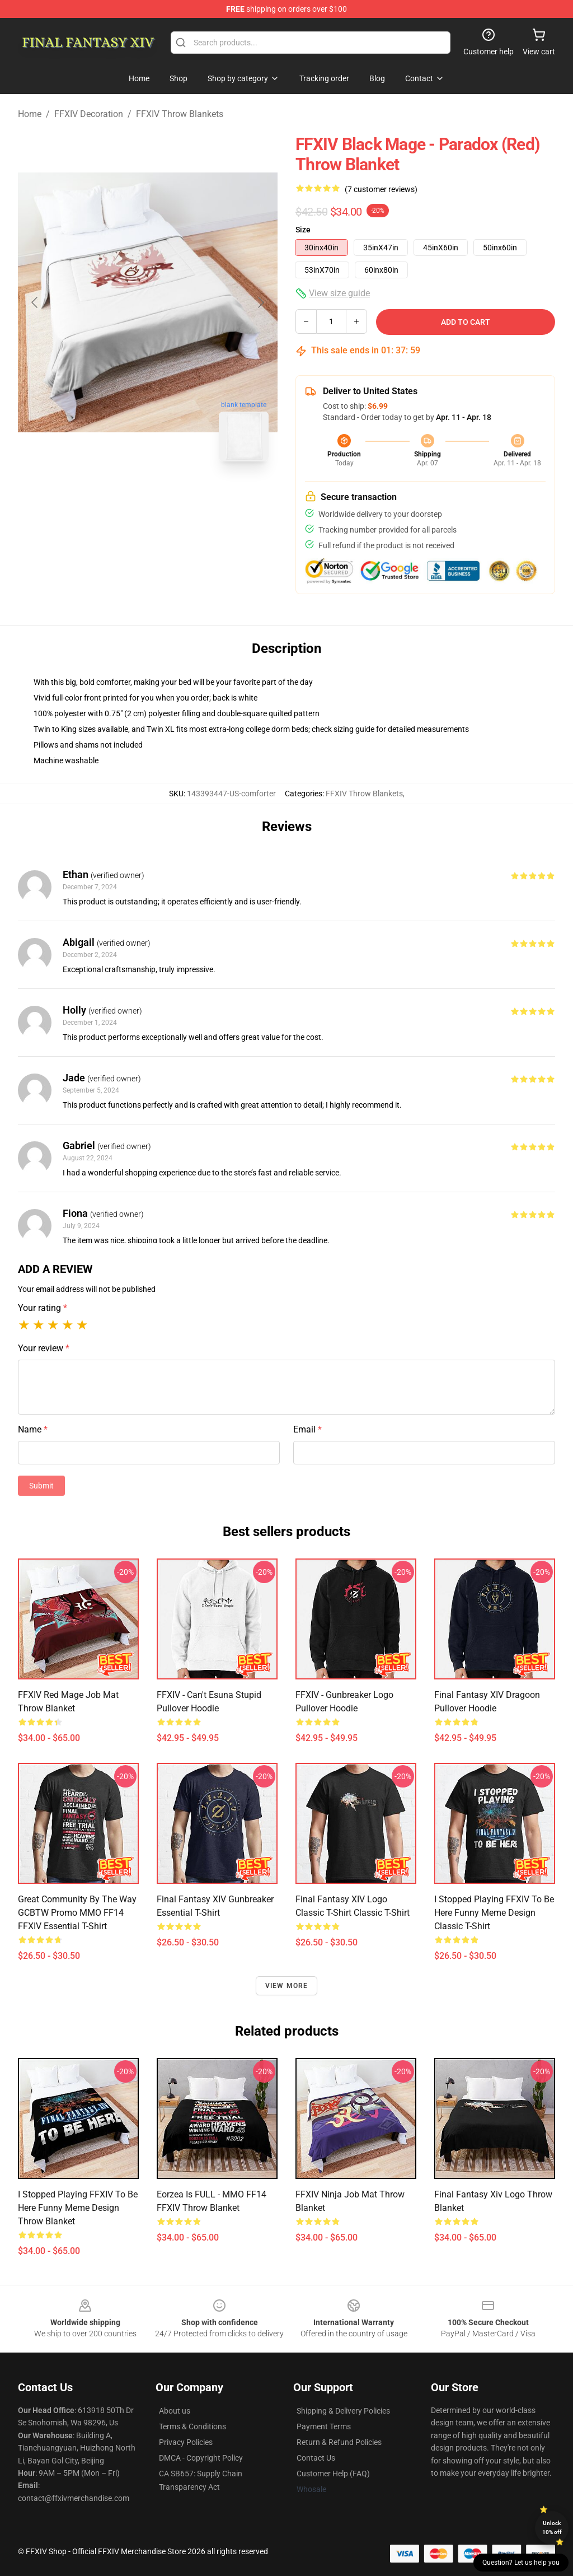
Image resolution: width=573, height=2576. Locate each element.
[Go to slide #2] (177, 495)
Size (303, 229)
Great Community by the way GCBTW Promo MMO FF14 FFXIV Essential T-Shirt (77, 1912)
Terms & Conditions (192, 2426)
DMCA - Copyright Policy (201, 2457)
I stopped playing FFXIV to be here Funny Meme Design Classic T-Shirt (494, 1912)
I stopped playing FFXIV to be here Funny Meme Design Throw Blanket (78, 2208)
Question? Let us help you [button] (521, 2562)
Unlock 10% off (552, 2527)
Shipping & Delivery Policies (343, 2410)
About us (174, 2410)
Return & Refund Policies (339, 2442)
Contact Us (316, 2457)
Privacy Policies (186, 2442)
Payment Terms (324, 2426)
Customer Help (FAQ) (333, 2473)
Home (29, 114)
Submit (41, 1485)
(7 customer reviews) (381, 189)
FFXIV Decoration (88, 114)
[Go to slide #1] (118, 495)
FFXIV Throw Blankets (179, 114)
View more (286, 1986)
